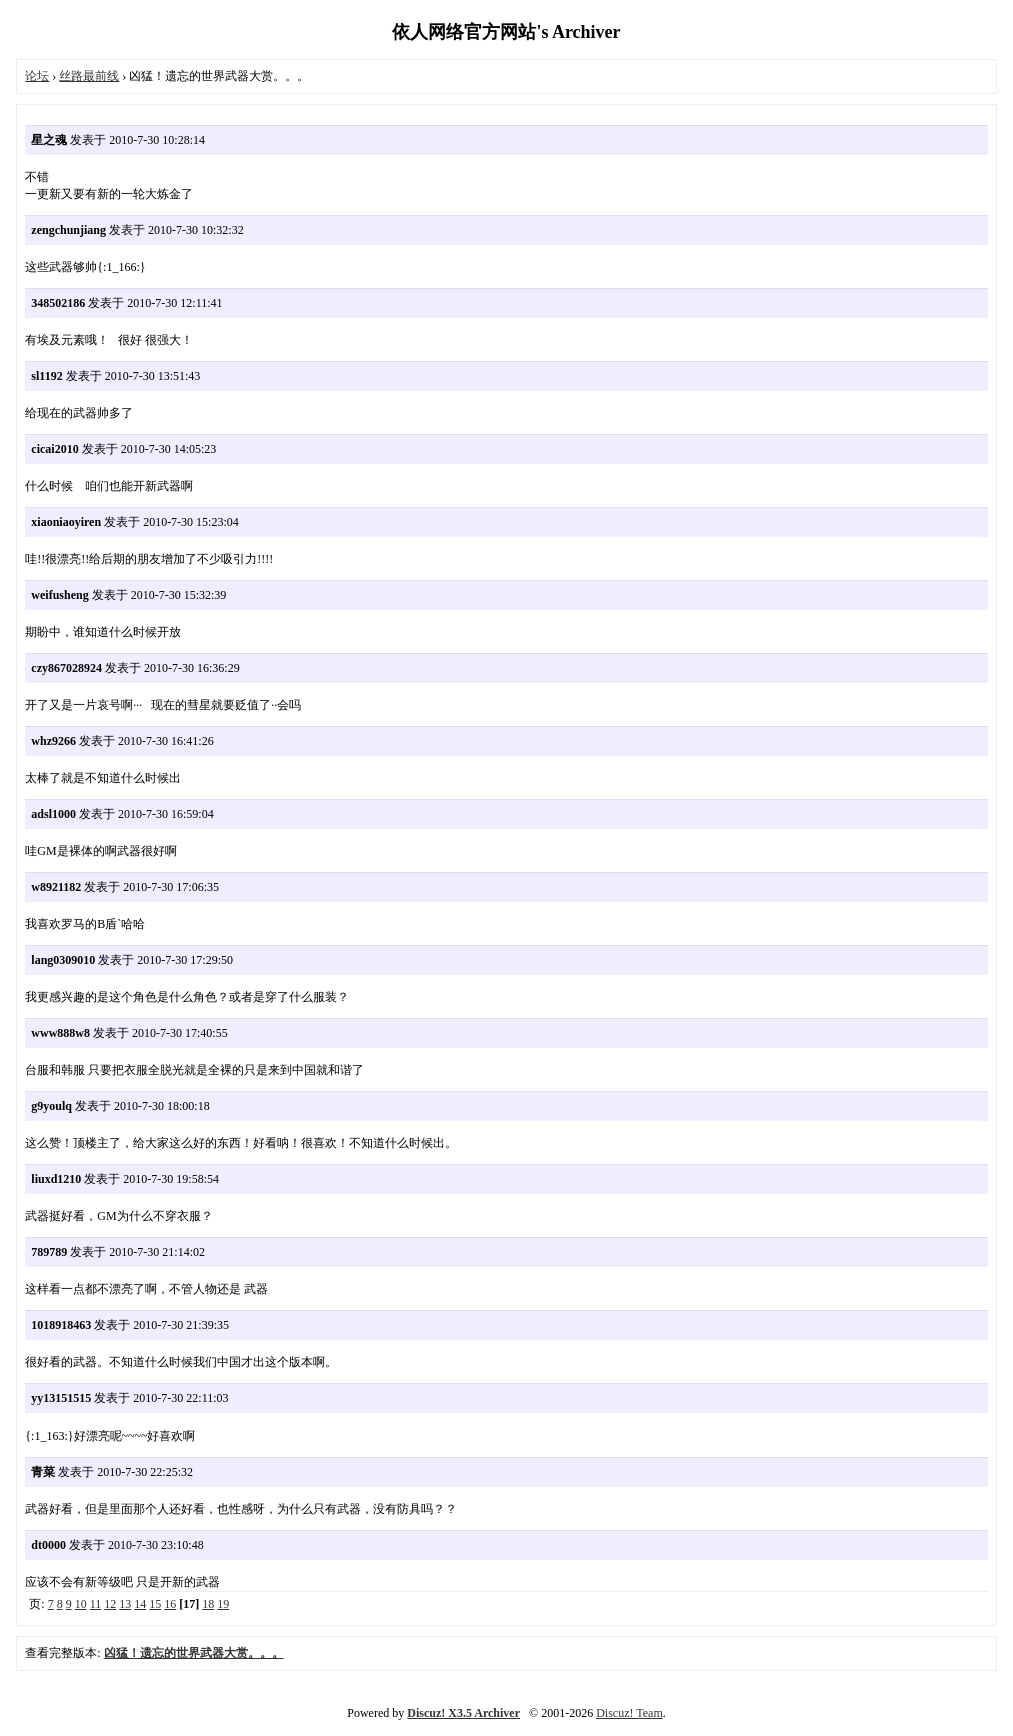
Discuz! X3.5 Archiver (463, 1713)
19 (223, 1604)
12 (110, 1604)
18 (208, 1604)
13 (125, 1604)
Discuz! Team (629, 1713)
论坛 (37, 76)
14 (140, 1604)
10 (81, 1604)
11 (96, 1604)
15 (155, 1604)
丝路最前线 (89, 76)
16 (170, 1604)
